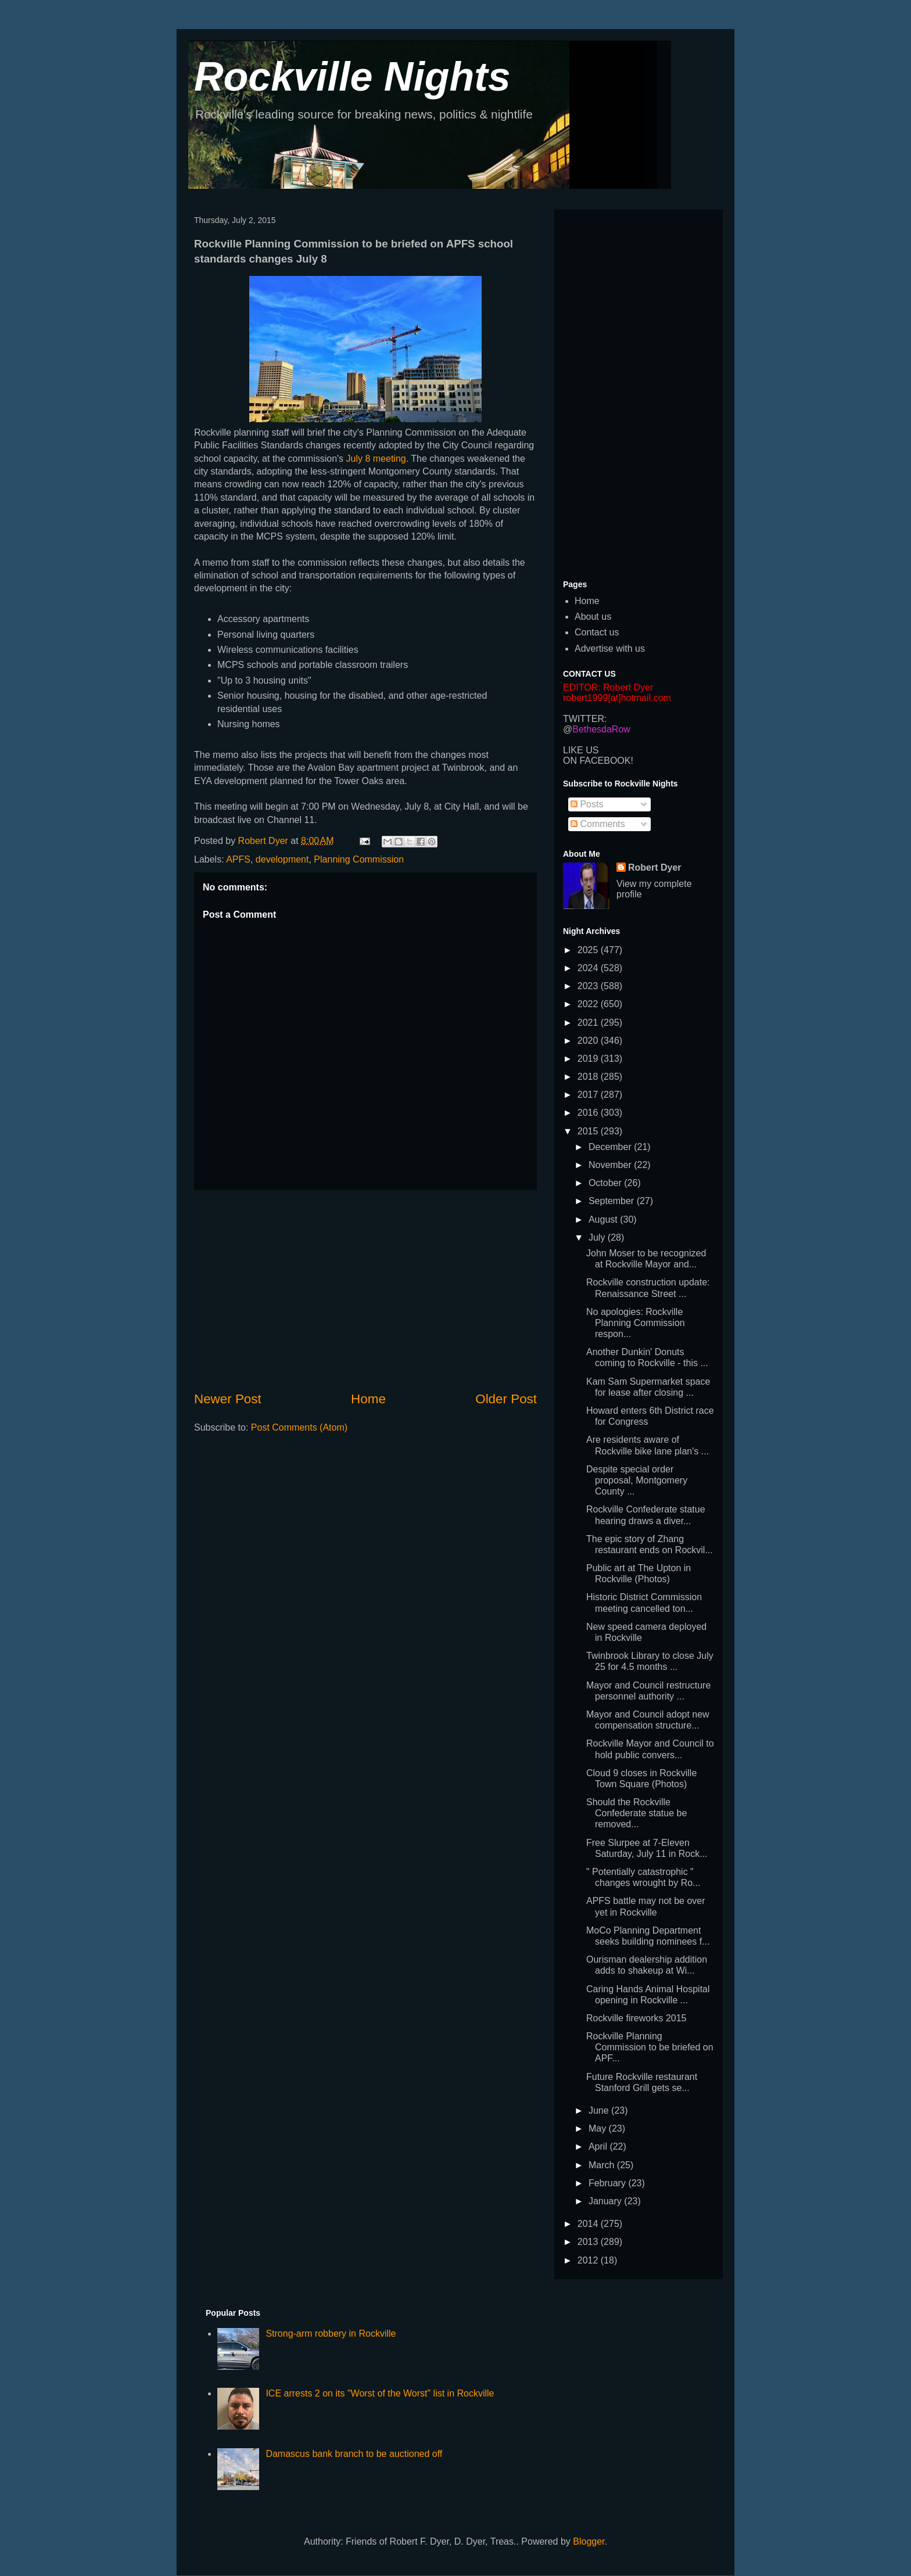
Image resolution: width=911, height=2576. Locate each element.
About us (593, 616)
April (599, 2146)
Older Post (506, 1399)
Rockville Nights (352, 76)
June (600, 2110)
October (606, 1183)
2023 (589, 986)
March (603, 2165)
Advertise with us (610, 648)
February (608, 2183)
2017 (589, 1095)
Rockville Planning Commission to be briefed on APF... (649, 2047)
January (606, 2201)
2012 (589, 2260)
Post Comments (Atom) (299, 1427)
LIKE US (580, 750)
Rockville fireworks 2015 (636, 2018)
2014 (589, 2224)
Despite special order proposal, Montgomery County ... (636, 1480)
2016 (589, 1113)
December (611, 1147)
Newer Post (227, 1399)
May (599, 2128)
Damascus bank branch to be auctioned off (354, 2454)
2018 (589, 1077)
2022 (589, 1004)
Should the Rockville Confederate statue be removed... (636, 1813)
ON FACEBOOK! (598, 761)
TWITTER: (585, 719)
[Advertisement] (365, 1290)
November (611, 1165)
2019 (589, 1059)
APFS (238, 859)
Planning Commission (359, 859)
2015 (589, 1131)
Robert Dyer (655, 867)
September (613, 1201)
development (282, 859)
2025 (589, 950)
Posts (587, 804)
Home (368, 1399)
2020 (589, 1041)
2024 (589, 968)
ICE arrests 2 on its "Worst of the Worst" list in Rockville (380, 2393)
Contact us (597, 632)
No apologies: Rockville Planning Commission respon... (635, 1323)
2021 (589, 1022)
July (598, 1237)
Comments (598, 824)
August (604, 1219)
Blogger (588, 2541)
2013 (589, 2242)
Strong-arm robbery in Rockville (331, 2333)
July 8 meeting (374, 459)
